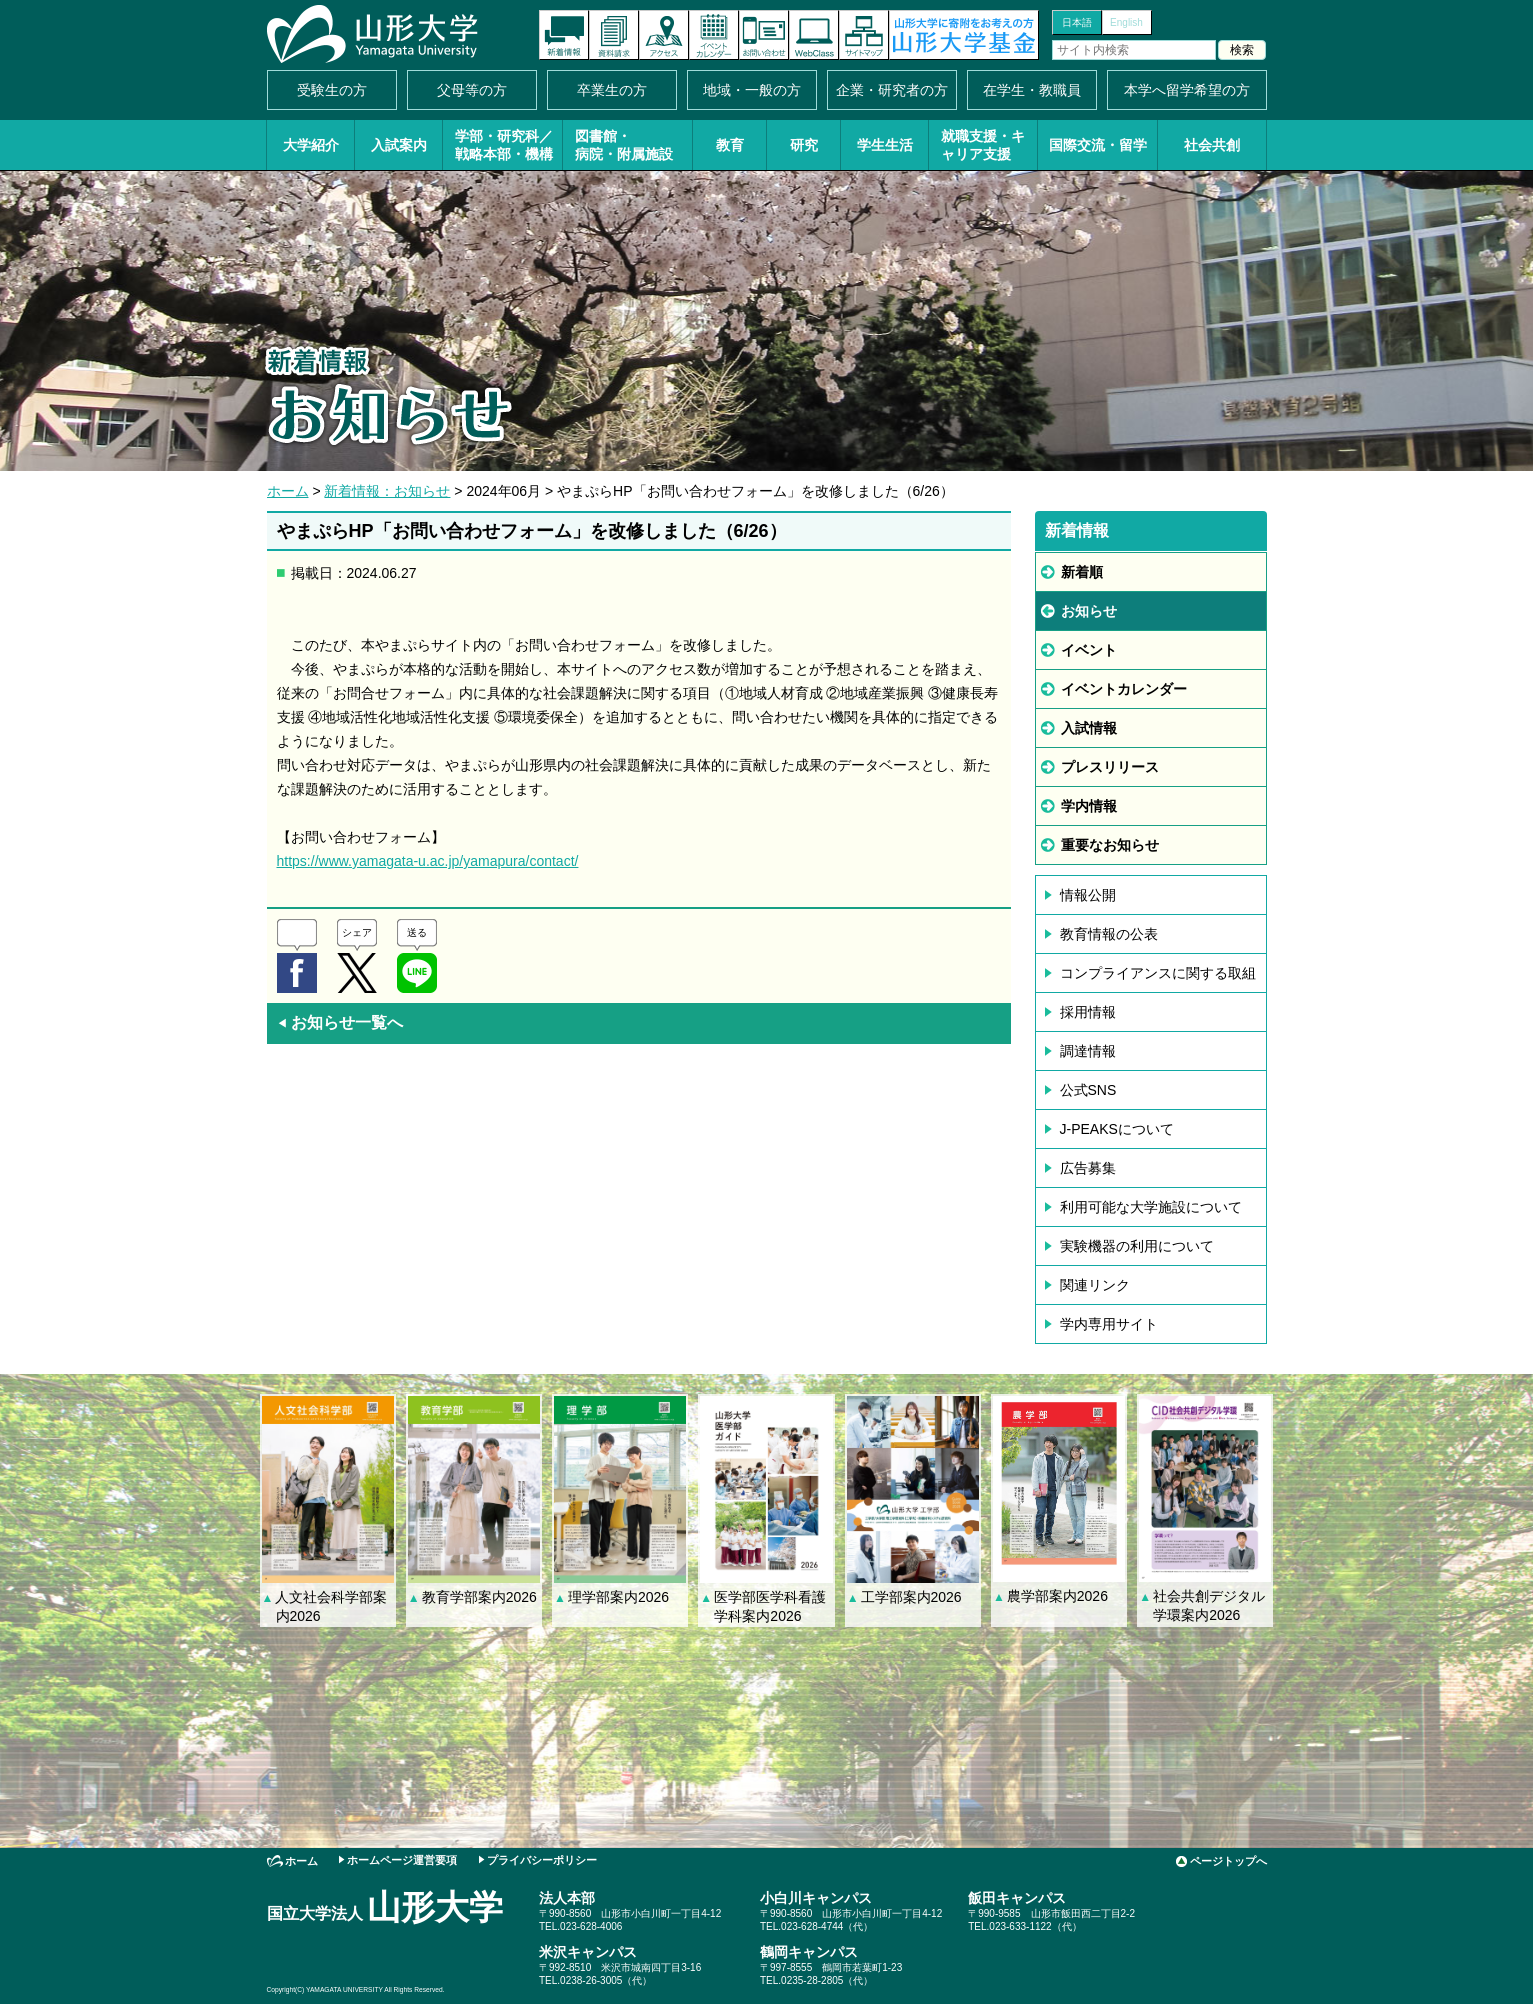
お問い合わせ (764, 35)
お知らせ (1089, 611)
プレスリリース (1110, 767)
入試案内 (399, 145)
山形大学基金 (964, 35)
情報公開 (1088, 895)
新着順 (1082, 572)
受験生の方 (332, 90)
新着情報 (564, 35)
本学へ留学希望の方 (1187, 90)
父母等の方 (472, 90)
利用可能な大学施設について (1151, 1207)
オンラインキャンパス (814, 35)
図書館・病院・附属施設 (624, 145)
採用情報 (1088, 1012)
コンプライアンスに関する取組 (1158, 973)
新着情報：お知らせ (387, 491)
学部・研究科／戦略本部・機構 (504, 145)
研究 (804, 145)
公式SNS (1088, 1090)
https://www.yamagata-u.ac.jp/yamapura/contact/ (428, 861)
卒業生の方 (612, 90)
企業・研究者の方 (892, 90)
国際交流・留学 (1098, 145)
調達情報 (1088, 1051)
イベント (1089, 650)
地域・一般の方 (752, 90)
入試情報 (1089, 728)
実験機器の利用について (1137, 1246)
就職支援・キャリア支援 (983, 145)
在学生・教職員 (1032, 90)
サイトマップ (864, 35)
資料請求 (614, 35)
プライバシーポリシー (542, 1860)
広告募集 (1088, 1168)
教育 (730, 145)
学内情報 (1089, 806)
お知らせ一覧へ (340, 1022)
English (1126, 22)
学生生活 (885, 145)
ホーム (288, 491)
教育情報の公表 (1109, 934)
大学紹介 (311, 145)
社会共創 (1212, 145)
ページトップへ (1228, 1861)
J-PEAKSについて (1117, 1129)
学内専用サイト (1109, 1324)
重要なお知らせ (1110, 845)
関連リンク (1095, 1285)
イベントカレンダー (714, 35)
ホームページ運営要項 (402, 1860)
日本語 (1077, 22)
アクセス (664, 35)
